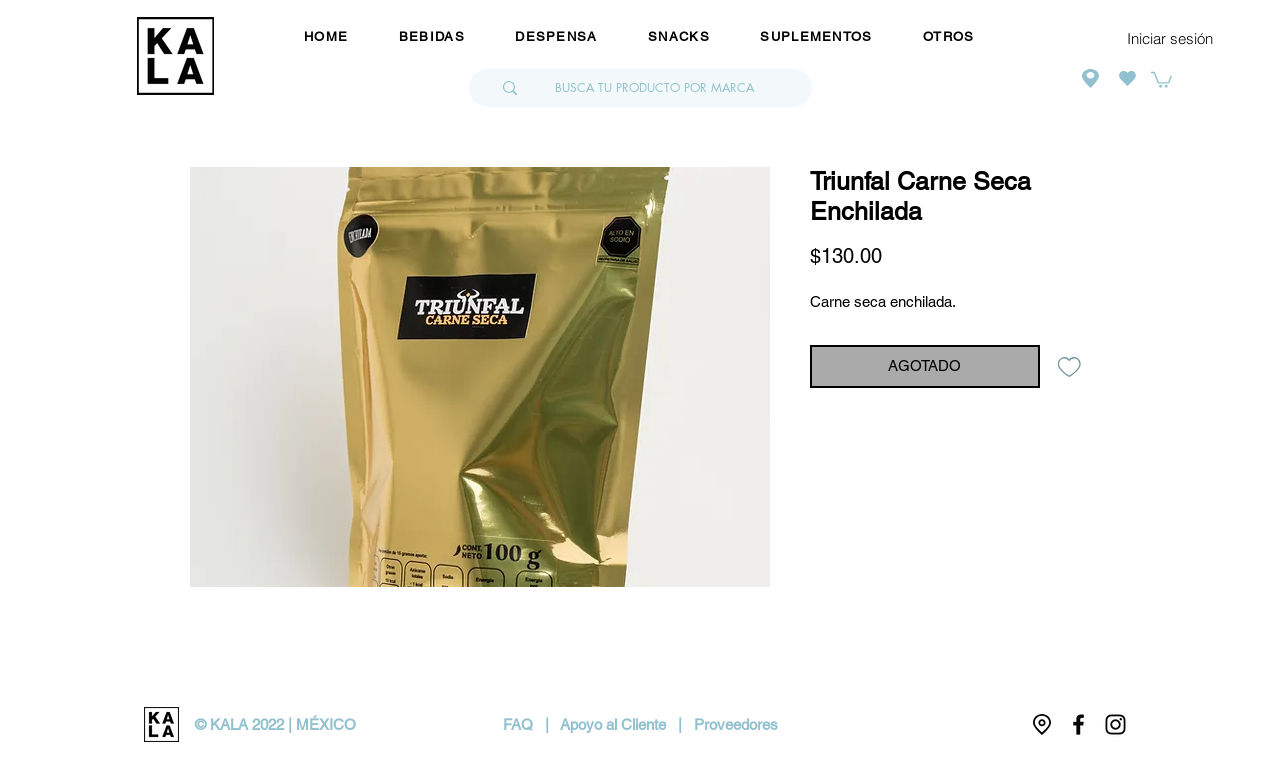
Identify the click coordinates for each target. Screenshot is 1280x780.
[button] (1161, 79)
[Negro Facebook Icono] (1078, 724)
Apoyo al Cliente (613, 724)
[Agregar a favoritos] (1069, 366)
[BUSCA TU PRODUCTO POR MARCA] (654, 88)
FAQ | (531, 724)
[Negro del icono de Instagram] (1115, 724)
